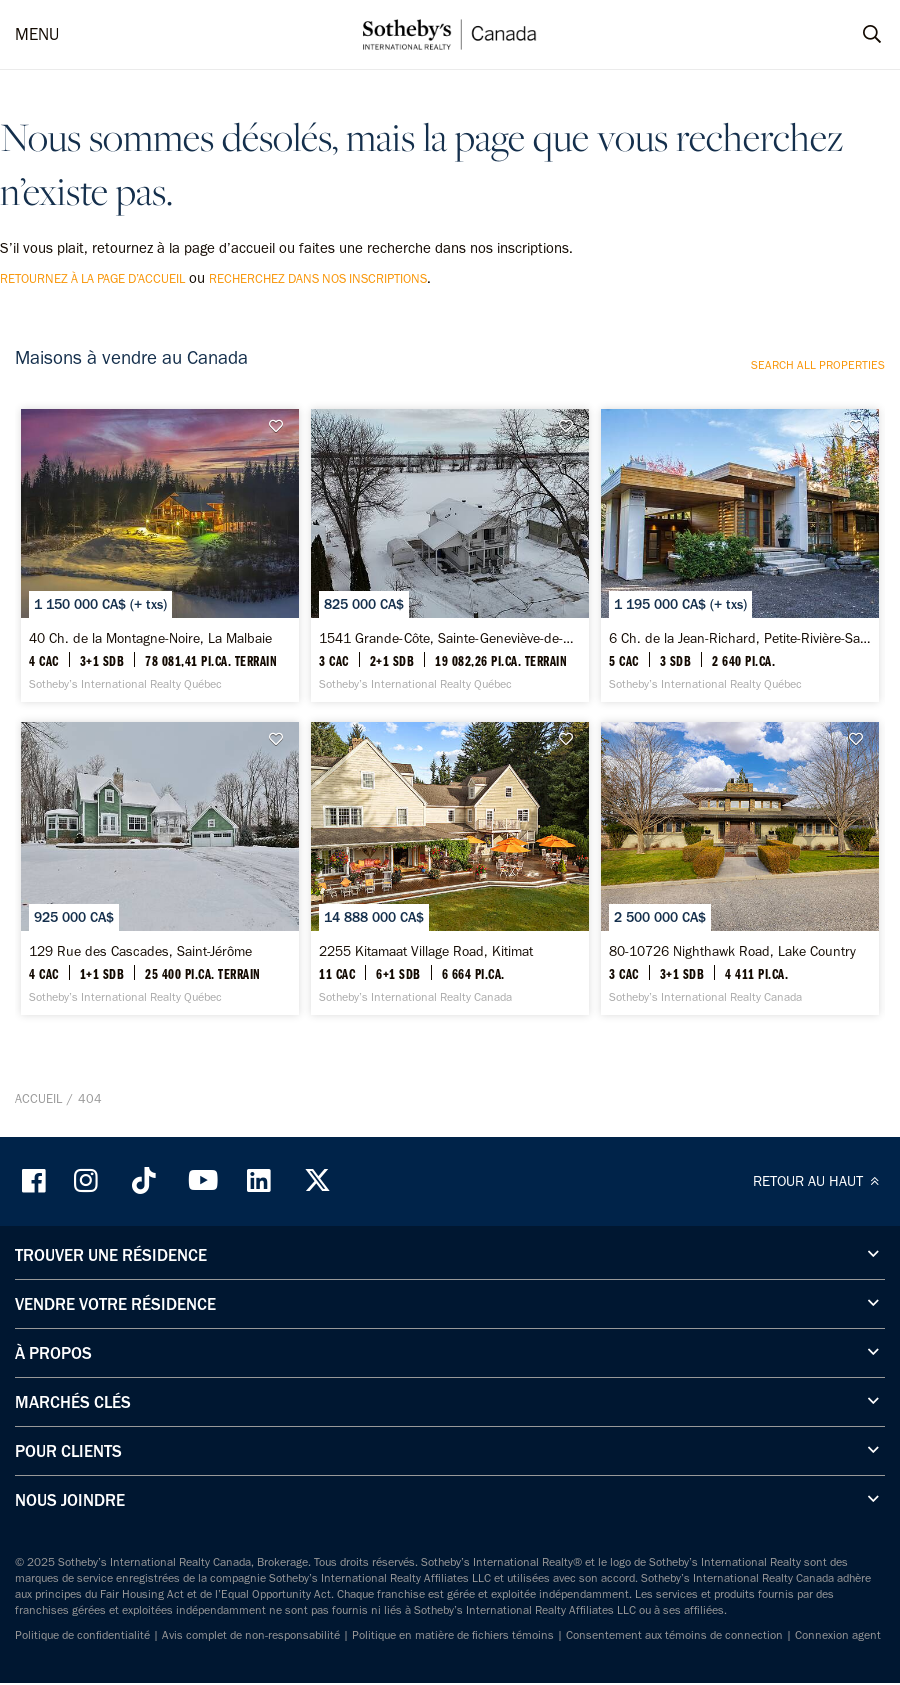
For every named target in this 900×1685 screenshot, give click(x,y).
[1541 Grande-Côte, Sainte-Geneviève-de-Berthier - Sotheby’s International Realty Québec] (450, 552)
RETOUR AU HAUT (819, 1169)
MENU (37, 34)
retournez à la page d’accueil (92, 278)
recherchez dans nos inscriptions (318, 278)
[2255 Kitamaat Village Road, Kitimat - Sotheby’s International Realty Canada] (450, 859)
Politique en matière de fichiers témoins (453, 1623)
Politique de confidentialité (82, 1623)
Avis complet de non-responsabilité (251, 1623)
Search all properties (818, 365)
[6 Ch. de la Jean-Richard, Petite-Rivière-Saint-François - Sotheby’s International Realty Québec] (740, 552)
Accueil (38, 1086)
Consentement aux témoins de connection (674, 1623)
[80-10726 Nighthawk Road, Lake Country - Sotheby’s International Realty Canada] (740, 859)
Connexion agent (838, 1623)
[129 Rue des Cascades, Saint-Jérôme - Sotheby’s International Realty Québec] (160, 859)
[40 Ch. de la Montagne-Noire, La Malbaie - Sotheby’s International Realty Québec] (160, 552)
